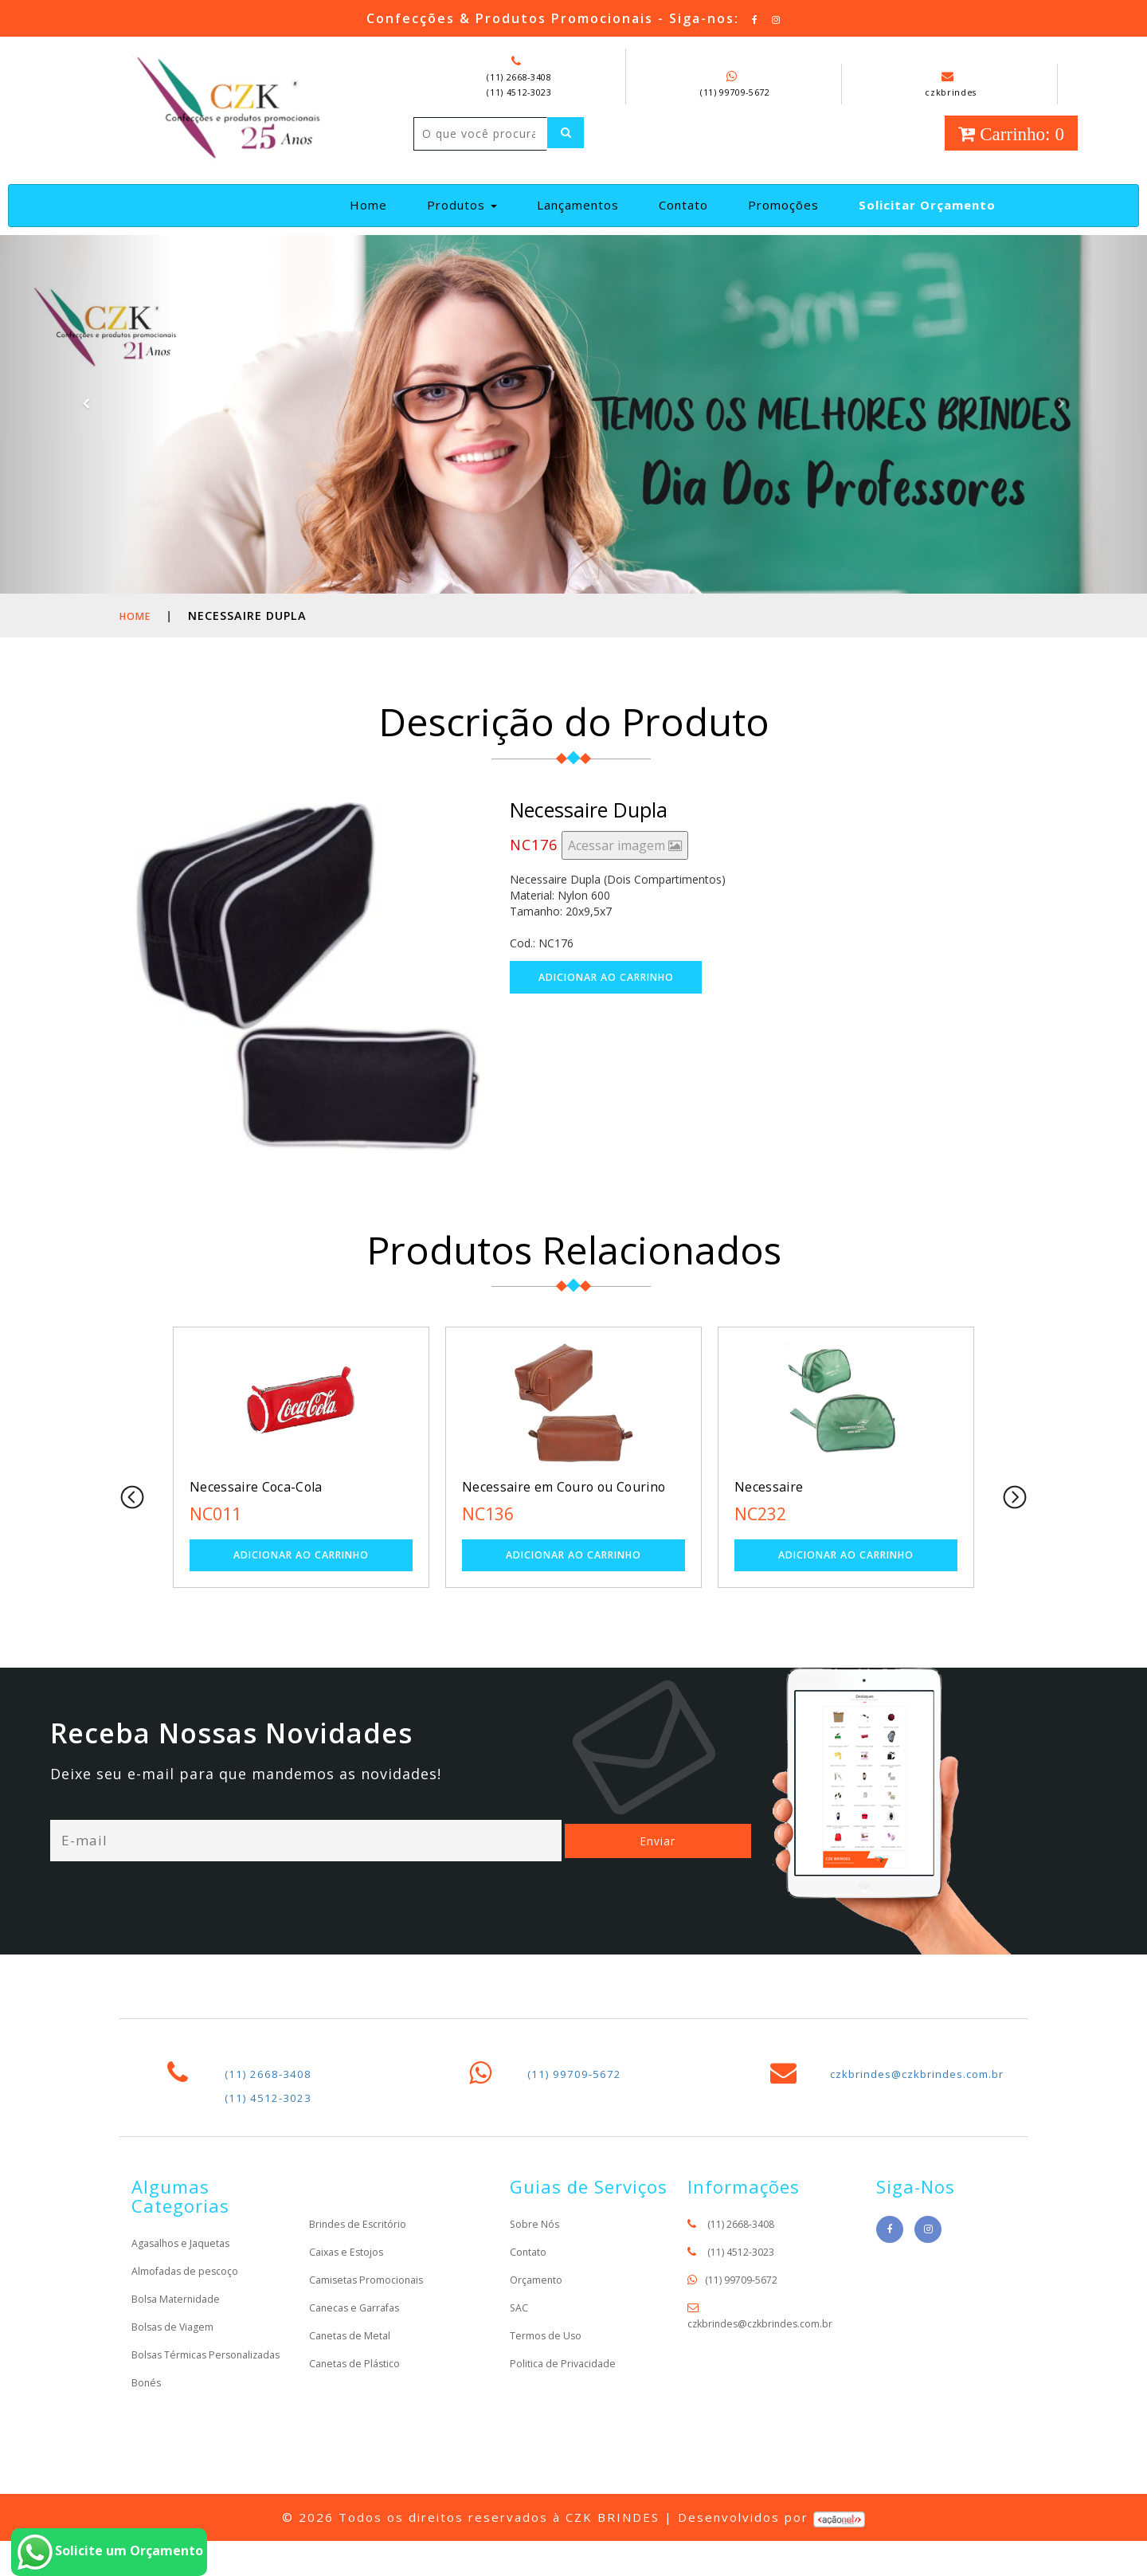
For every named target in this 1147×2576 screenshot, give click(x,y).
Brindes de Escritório (362, 2242)
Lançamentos (578, 221)
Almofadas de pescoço (190, 2289)
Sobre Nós (537, 2242)
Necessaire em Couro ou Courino (553, 1511)
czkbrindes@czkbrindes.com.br (932, 2092)
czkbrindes (950, 84)
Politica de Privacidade (567, 2382)
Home (375, 220)
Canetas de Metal (354, 2354)
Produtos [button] (462, 221)
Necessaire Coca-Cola (268, 1503)
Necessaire (775, 1503)
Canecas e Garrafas (359, 2326)
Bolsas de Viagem (177, 2345)
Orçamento (539, 2298)
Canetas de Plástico (360, 2382)
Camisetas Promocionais (373, 2298)
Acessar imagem (625, 861)
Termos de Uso (550, 2354)
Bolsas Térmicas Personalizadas (174, 2381)
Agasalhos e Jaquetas (186, 2261)
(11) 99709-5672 (735, 91)
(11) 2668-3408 (519, 76)
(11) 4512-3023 (519, 91)
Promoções (783, 221)
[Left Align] (437, 167)
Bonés (148, 2417)
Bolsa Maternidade (180, 2317)
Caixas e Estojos (351, 2270)
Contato (683, 221)
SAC (520, 2326)
